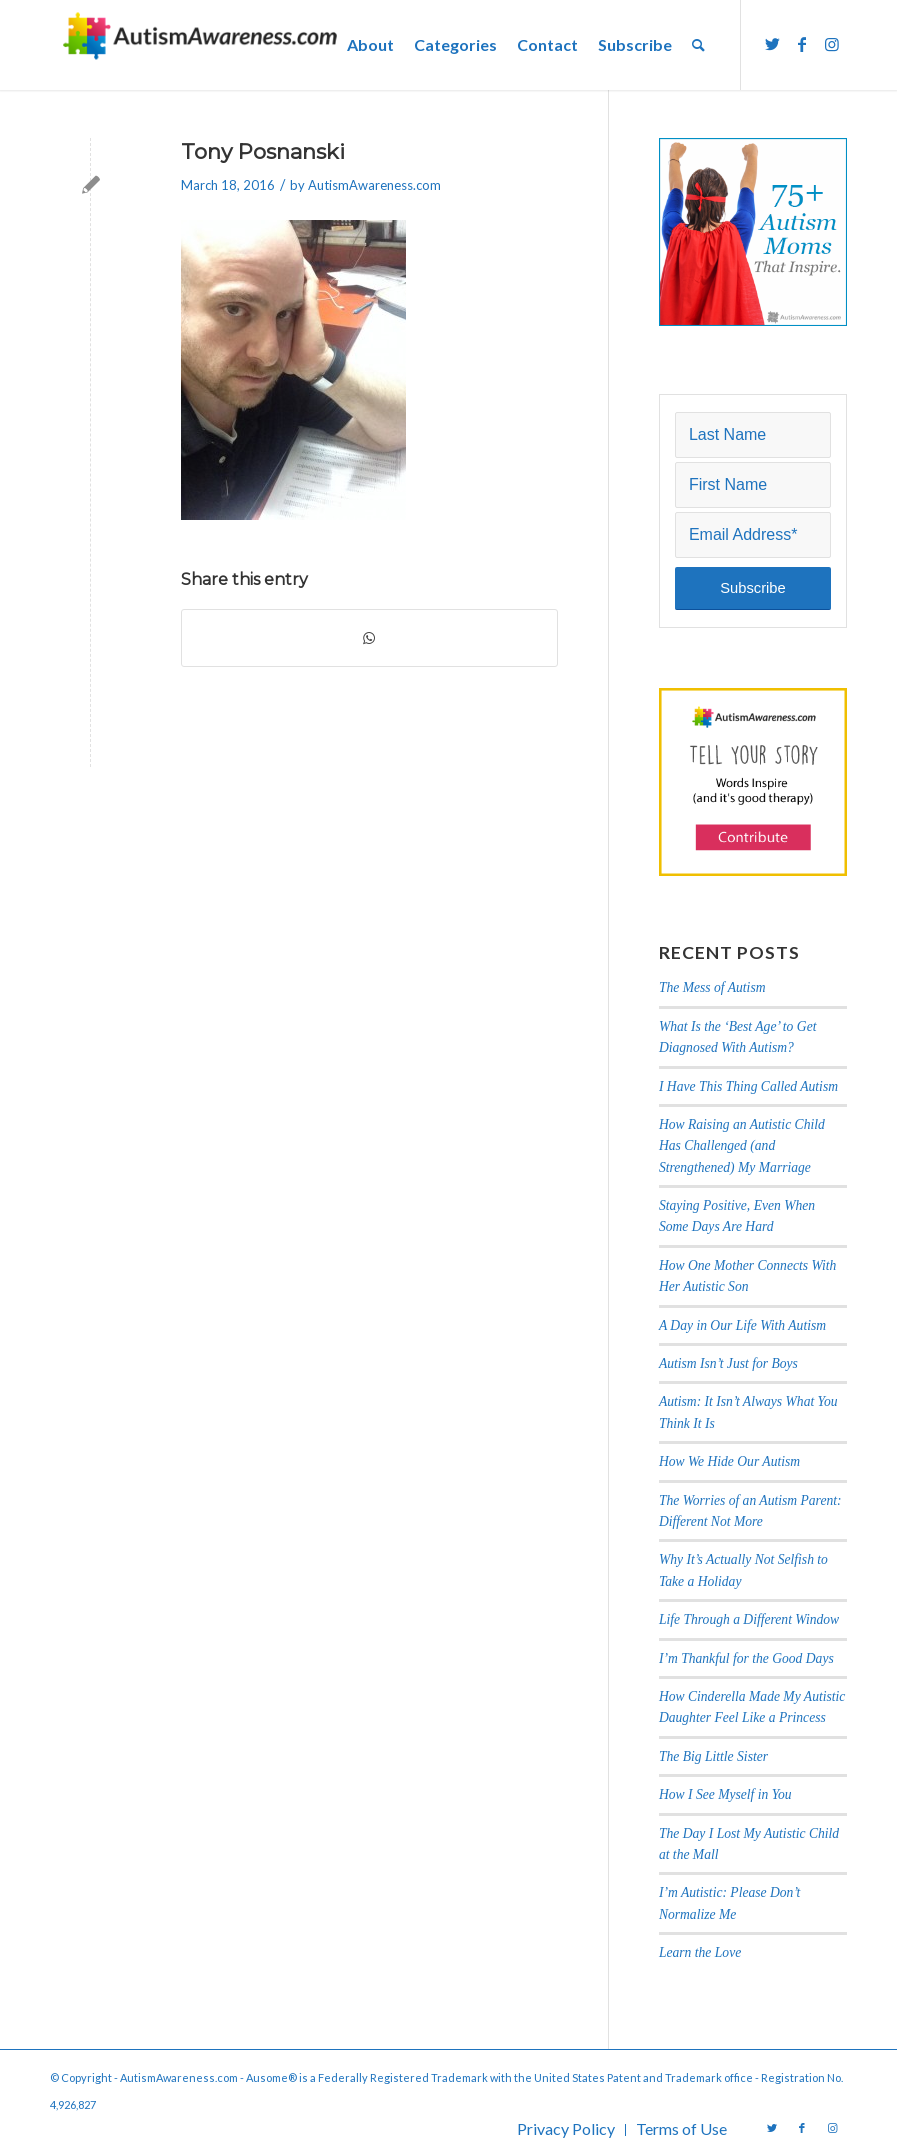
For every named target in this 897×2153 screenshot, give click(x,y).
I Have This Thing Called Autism (748, 1086)
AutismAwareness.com (374, 185)
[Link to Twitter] (772, 44)
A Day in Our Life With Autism (742, 1325)
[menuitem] (370, 45)
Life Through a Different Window (749, 1619)
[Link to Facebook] (802, 44)
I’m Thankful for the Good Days (746, 1658)
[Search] (698, 45)
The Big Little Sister (713, 1756)
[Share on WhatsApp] (369, 638)
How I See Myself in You (725, 1794)
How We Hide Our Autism (729, 1461)
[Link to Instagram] (832, 44)
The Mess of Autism (712, 987)
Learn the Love (700, 1952)
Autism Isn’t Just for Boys (728, 1363)
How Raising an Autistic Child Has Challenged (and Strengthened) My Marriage (742, 1146)
